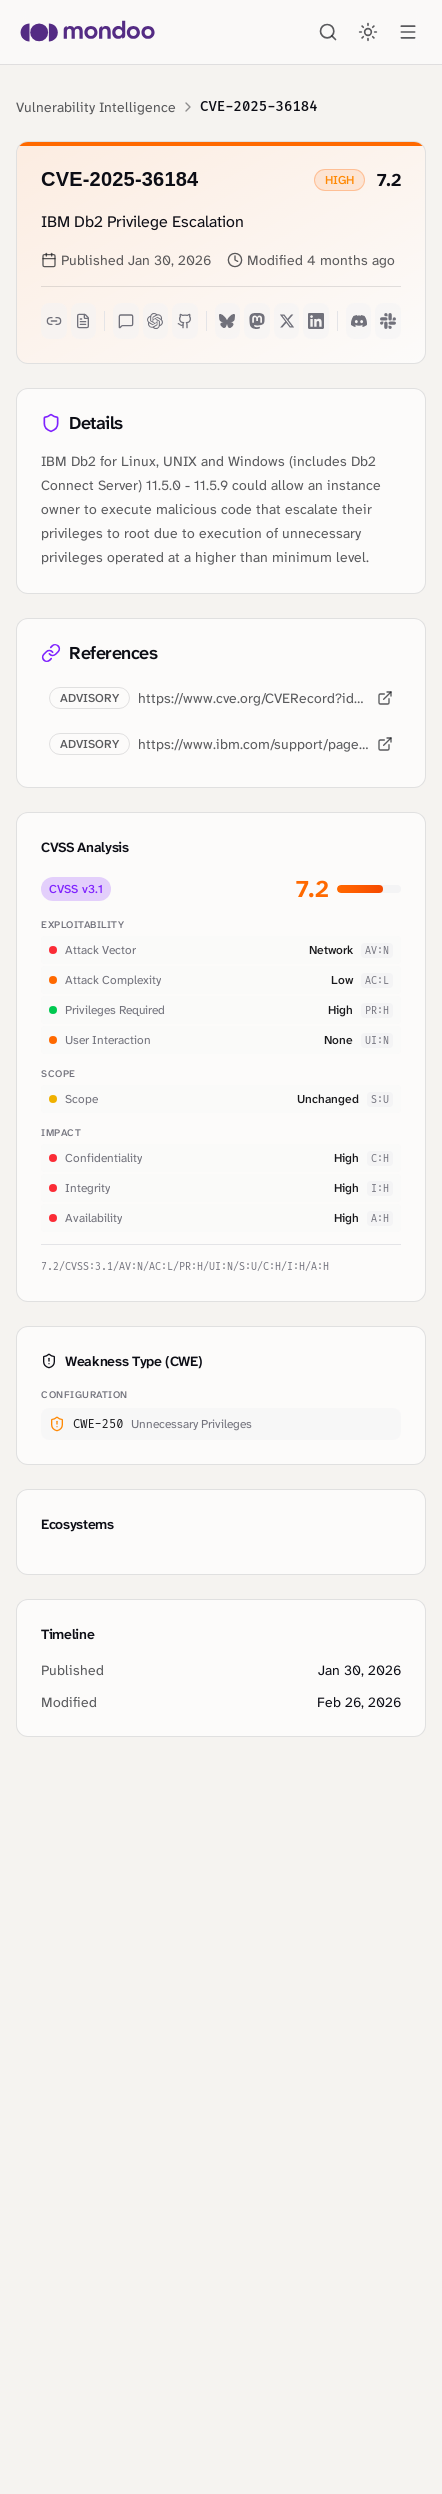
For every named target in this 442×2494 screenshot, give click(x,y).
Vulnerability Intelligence (96, 107)
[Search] (328, 32)
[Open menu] (408, 32)
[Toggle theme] (368, 32)
